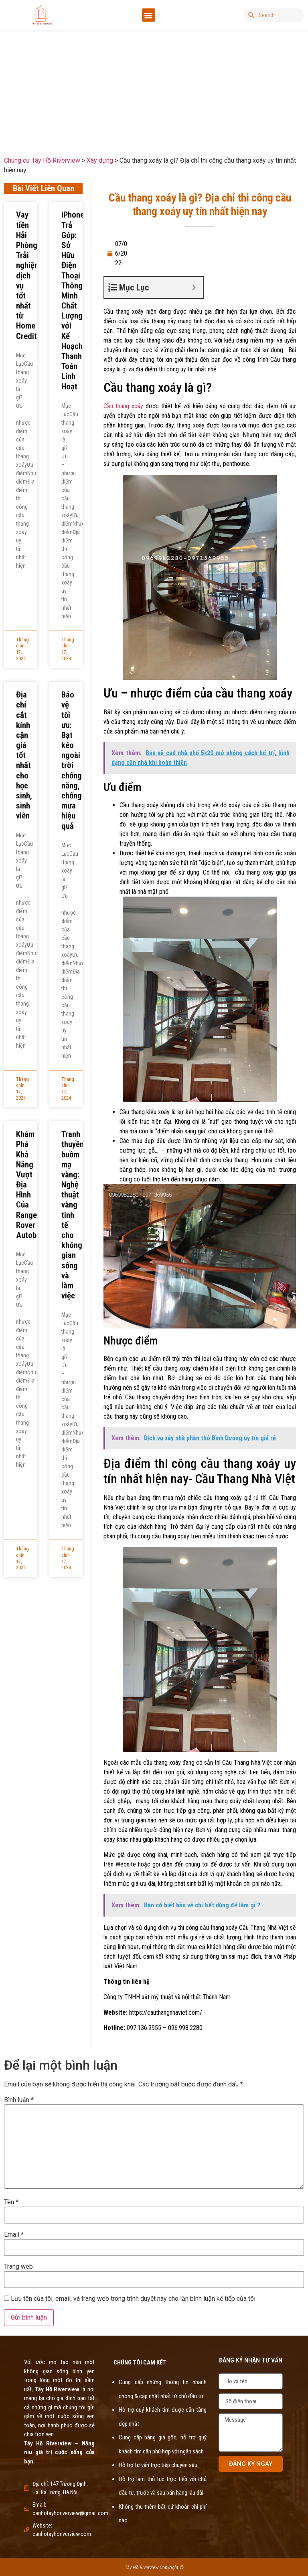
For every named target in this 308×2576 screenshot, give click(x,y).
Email (14, 2234)
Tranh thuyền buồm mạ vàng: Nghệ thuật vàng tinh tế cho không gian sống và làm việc (72, 1214)
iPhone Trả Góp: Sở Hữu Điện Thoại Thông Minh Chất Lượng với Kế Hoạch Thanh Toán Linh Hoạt (72, 300)
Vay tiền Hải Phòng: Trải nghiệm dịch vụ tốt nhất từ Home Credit (28, 275)
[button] (148, 15)
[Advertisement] (154, 87)
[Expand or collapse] (194, 287)
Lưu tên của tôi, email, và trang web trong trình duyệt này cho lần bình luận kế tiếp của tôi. (134, 2299)
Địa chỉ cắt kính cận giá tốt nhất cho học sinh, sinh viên (24, 755)
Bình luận (19, 2100)
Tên (11, 2202)
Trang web (18, 2267)
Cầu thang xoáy (123, 406)
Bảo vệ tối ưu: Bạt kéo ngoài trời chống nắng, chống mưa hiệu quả (71, 760)
